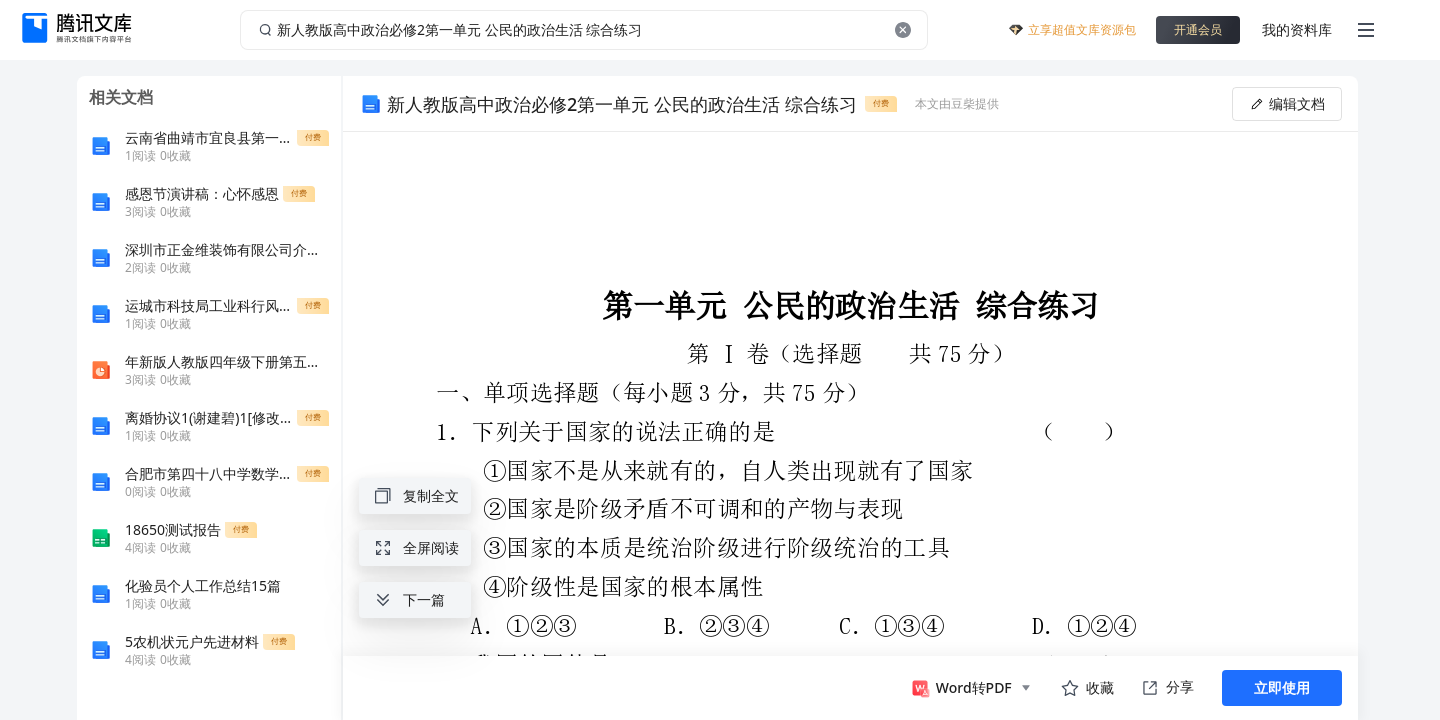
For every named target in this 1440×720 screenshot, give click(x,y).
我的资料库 (1297, 29)
